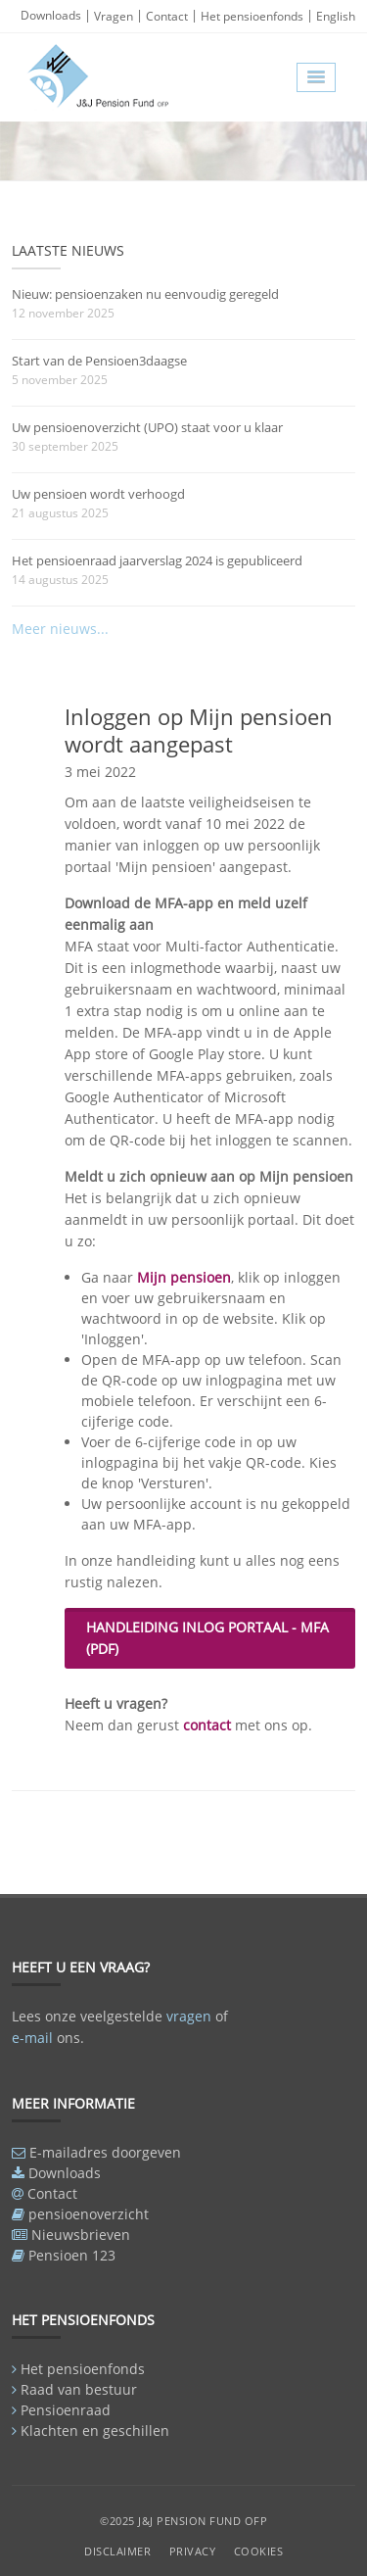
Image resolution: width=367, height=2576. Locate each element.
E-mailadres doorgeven (105, 2152)
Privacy (192, 2551)
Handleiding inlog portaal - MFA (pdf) (207, 1638)
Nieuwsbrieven (80, 2234)
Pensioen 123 (71, 2255)
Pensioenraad (66, 2410)
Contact (167, 16)
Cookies (259, 2551)
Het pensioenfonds (252, 16)
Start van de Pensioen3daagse (99, 360)
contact (207, 1725)
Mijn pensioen (184, 1277)
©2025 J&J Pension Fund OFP (183, 2520)
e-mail (32, 2037)
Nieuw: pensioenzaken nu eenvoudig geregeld (145, 294)
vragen (188, 2016)
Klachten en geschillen (95, 2430)
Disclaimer (117, 2551)
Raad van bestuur (79, 2389)
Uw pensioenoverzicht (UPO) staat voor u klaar (147, 427)
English (335, 16)
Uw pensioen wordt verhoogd (98, 494)
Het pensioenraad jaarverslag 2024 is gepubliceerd (157, 560)
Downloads (51, 15)
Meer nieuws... (60, 628)
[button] (316, 77)
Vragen (113, 16)
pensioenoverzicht (88, 2214)
